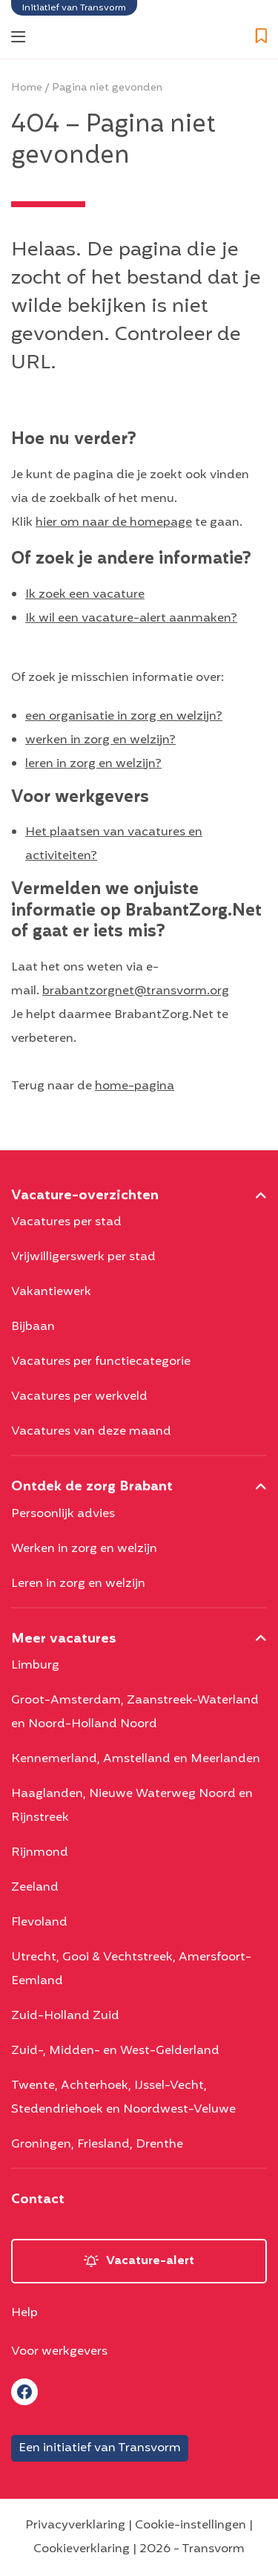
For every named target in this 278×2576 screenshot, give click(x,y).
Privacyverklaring (75, 2525)
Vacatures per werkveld (79, 1396)
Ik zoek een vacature (85, 594)
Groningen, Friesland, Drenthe (97, 2144)
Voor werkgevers (59, 2351)
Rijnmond (39, 1852)
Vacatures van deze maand (91, 1431)
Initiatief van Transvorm (74, 8)
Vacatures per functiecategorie (101, 1362)
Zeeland (35, 1887)
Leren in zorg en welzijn (78, 1584)
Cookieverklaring (81, 2549)
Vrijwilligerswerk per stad (83, 1257)
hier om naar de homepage (114, 522)
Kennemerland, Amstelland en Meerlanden (135, 1759)
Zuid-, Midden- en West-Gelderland (115, 2051)
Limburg (35, 1665)
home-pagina (134, 1086)
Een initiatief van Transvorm (100, 2448)
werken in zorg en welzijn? (100, 740)
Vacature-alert (150, 2261)
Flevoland (39, 1922)
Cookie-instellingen (190, 2525)
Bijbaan (33, 1327)
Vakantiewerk (51, 1292)
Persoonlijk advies (63, 1514)
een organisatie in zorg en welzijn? (123, 716)
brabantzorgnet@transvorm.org (135, 991)
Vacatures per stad (66, 1222)
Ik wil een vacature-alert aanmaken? (131, 618)
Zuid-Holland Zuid (65, 2016)
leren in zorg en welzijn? (93, 764)
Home (26, 88)
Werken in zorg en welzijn (84, 1549)
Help (24, 2313)
